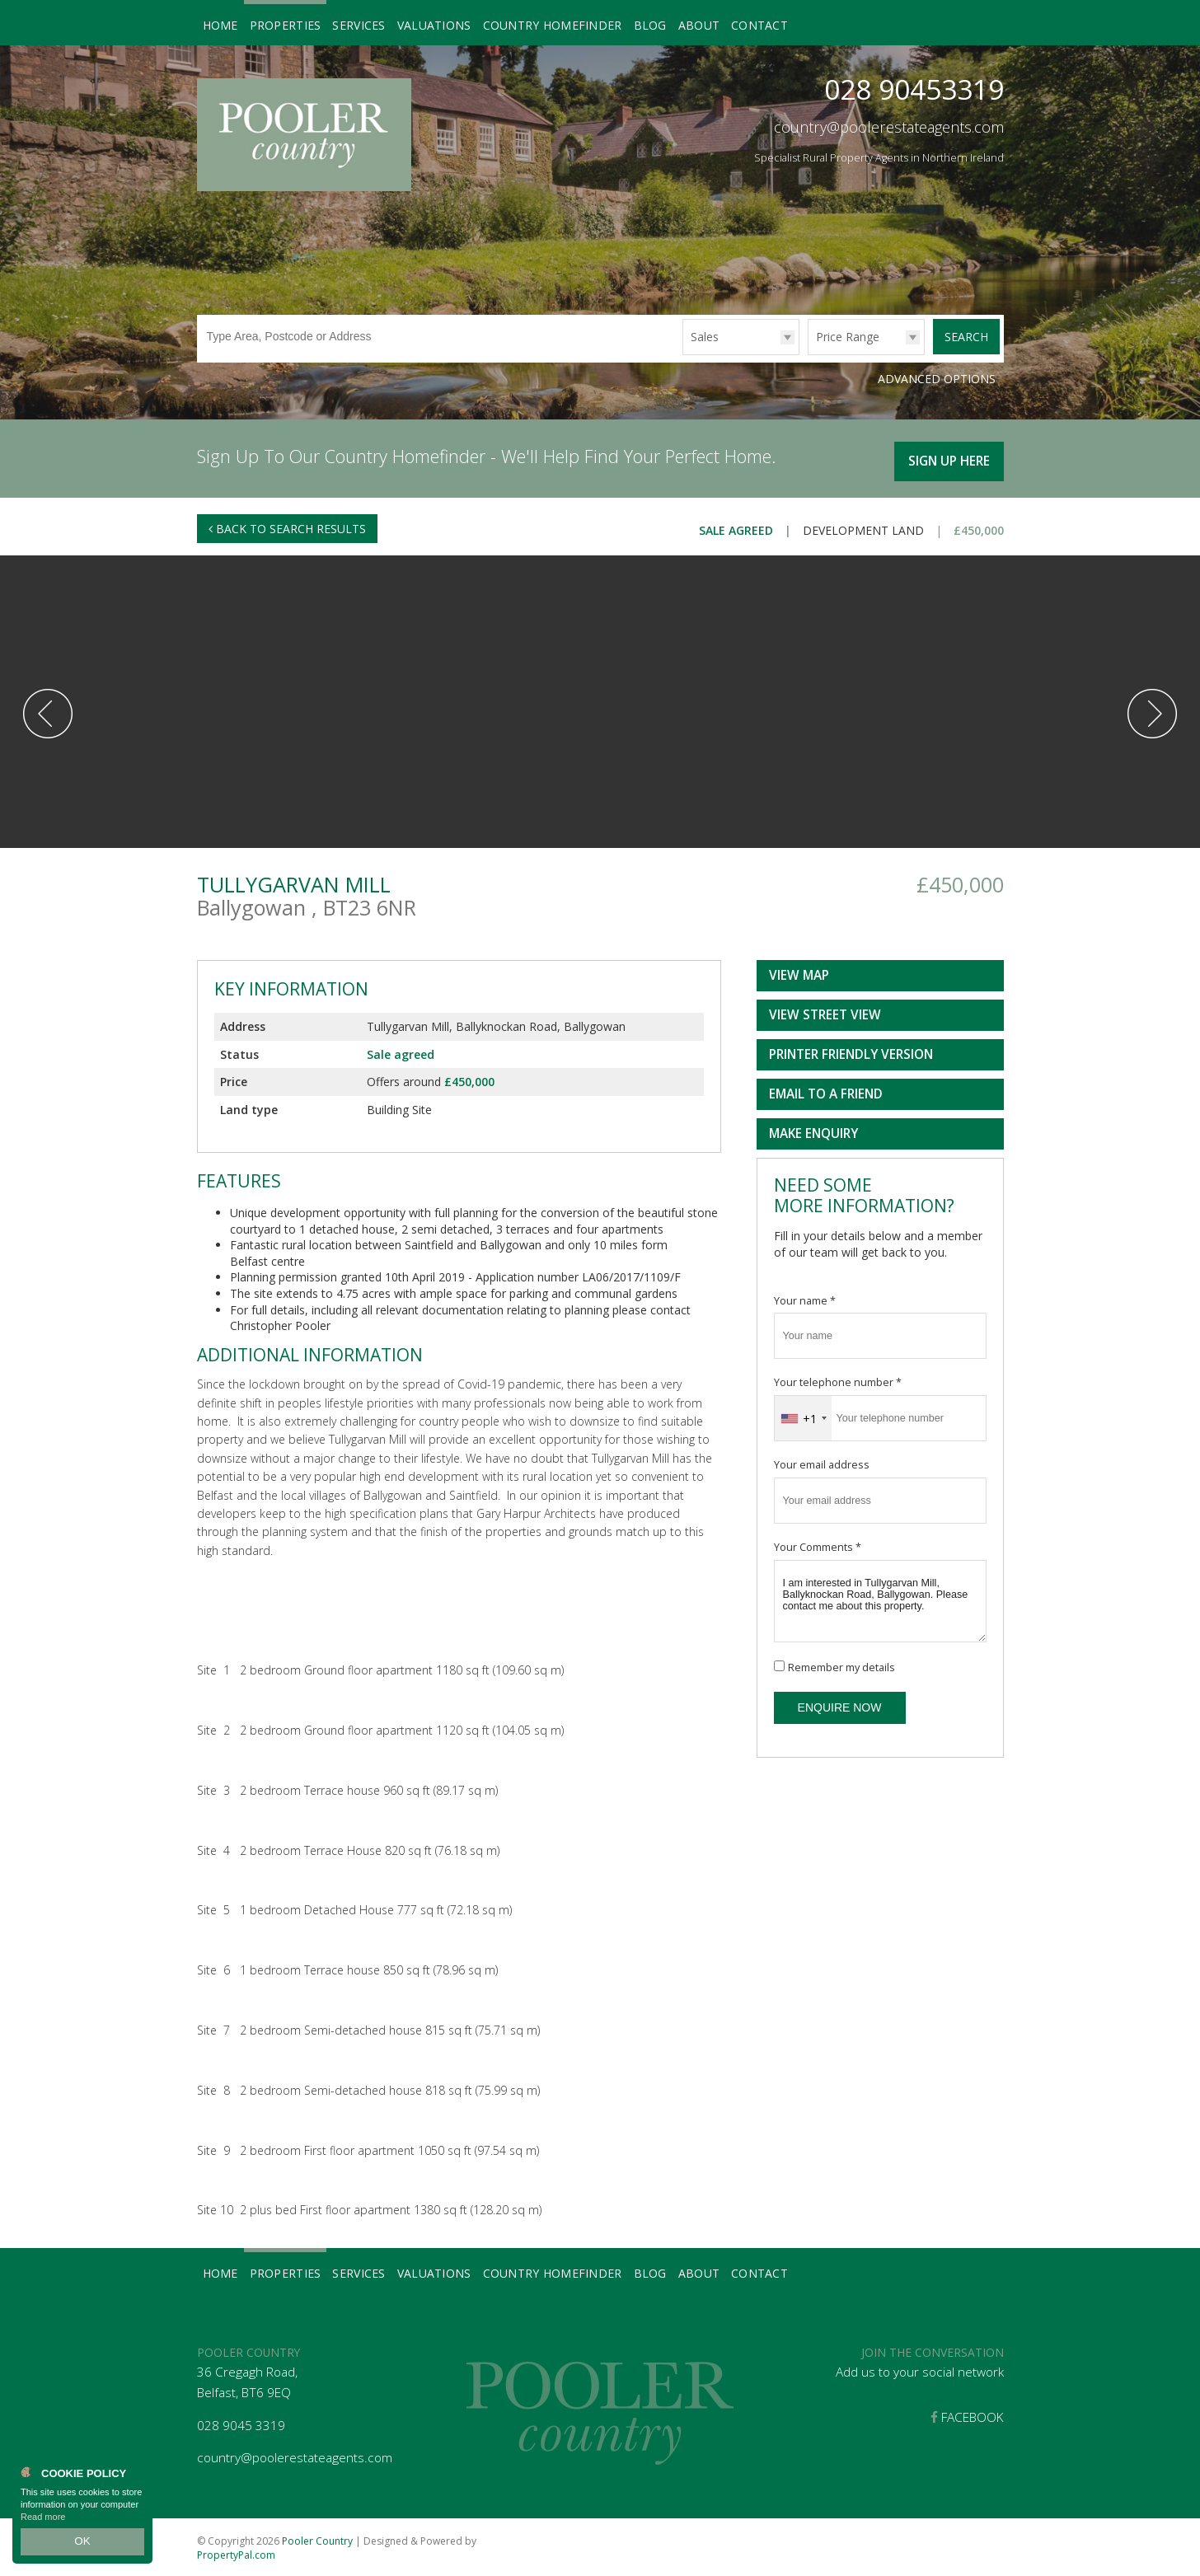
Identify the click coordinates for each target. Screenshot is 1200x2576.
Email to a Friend (826, 1091)
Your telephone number (838, 1380)
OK (82, 2544)
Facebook (967, 2415)
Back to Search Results (287, 525)
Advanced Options (937, 378)
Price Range (847, 336)
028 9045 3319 (241, 2422)
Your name (805, 1297)
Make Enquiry (813, 1131)
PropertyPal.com (236, 2552)
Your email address (822, 1462)
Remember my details (841, 1665)
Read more (43, 2522)
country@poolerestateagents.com (889, 127)
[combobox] (803, 1415)
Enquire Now (840, 1705)
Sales (705, 336)
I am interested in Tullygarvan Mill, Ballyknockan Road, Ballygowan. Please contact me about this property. (880, 1598)
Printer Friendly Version (847, 1052)
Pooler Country (317, 2538)
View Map (799, 972)
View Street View (825, 1012)
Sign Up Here (946, 457)
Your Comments (817, 1545)
